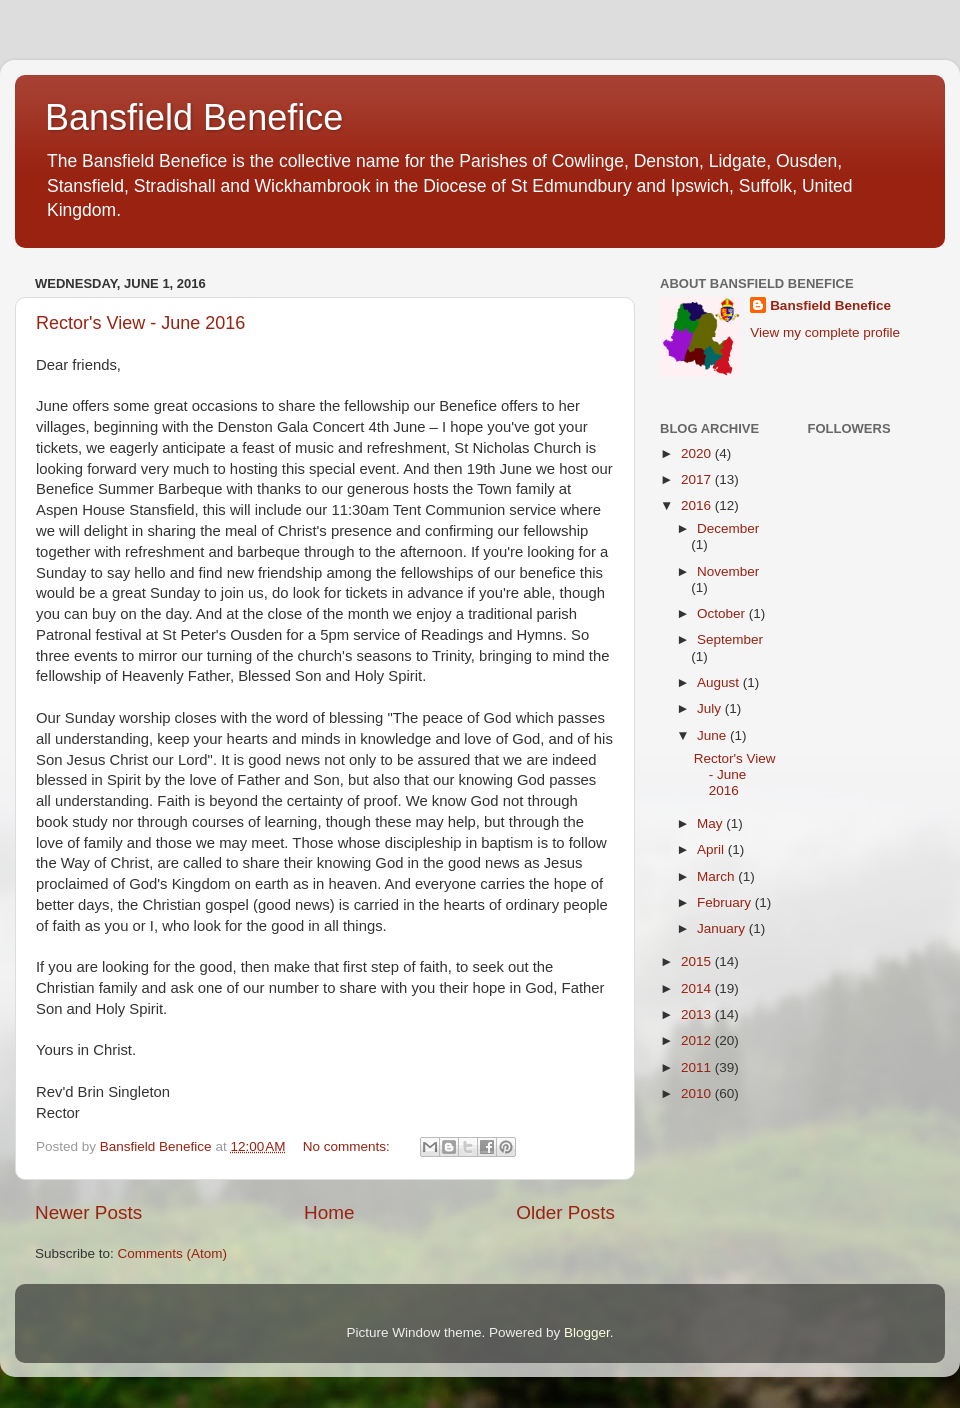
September (730, 639)
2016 (698, 505)
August (720, 682)
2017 (698, 479)
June (713, 735)
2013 (698, 1014)
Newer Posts (88, 1212)
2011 (698, 1067)
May (711, 823)
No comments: (348, 1146)
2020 (698, 453)
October (723, 613)
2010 (698, 1093)
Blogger (587, 1332)
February (726, 902)
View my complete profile (825, 332)
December (728, 528)
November (728, 571)
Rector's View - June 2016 (140, 323)
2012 (698, 1040)
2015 (698, 961)
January (723, 928)
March (717, 876)
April (712, 849)
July (711, 708)
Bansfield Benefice (194, 117)
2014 (698, 988)
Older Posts (565, 1212)
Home (329, 1212)
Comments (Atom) (173, 1253)
